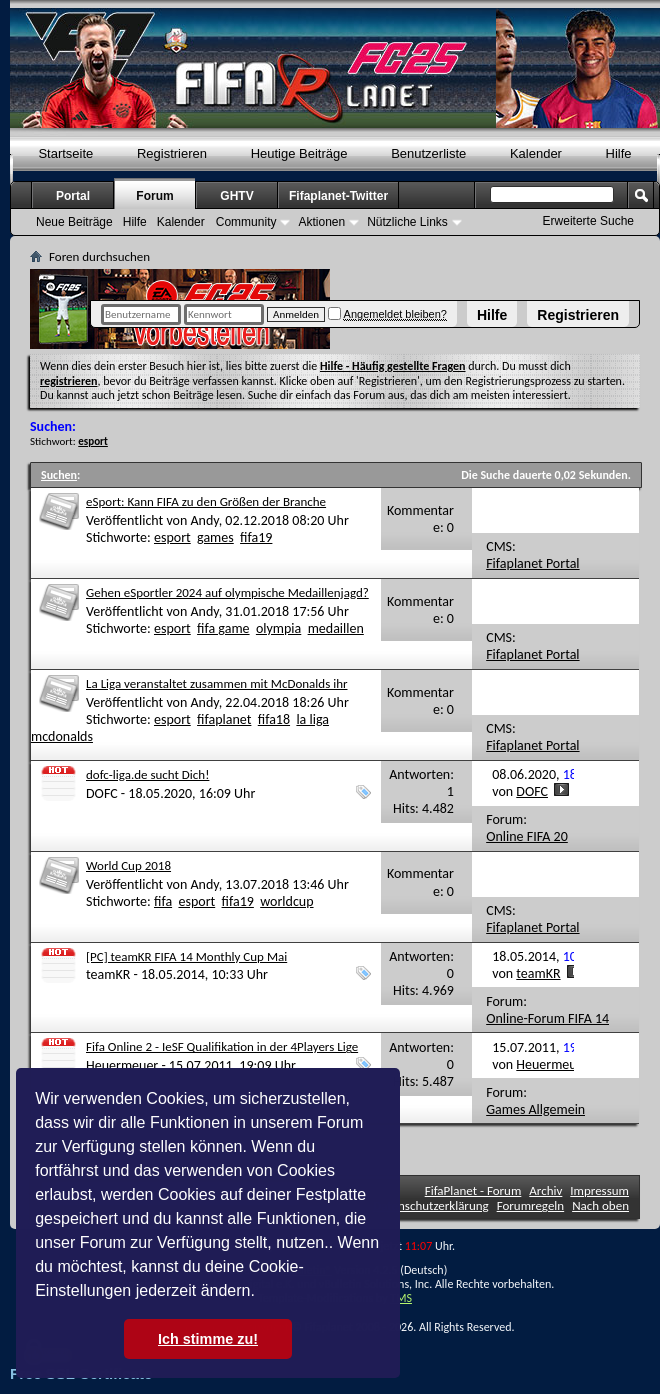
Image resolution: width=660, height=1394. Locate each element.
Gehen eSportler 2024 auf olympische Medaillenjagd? (227, 592)
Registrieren (578, 315)
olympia (278, 628)
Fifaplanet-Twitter (338, 196)
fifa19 (256, 537)
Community (246, 222)
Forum (154, 196)
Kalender (536, 153)
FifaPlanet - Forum (473, 1190)
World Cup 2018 (128, 865)
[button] (262, 1293)
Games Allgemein (535, 1109)
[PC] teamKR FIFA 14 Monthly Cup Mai (186, 956)
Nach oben (600, 1205)
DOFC (102, 793)
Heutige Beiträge (299, 153)
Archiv (545, 1190)
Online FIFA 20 (527, 836)
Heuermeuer (122, 1065)
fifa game (223, 628)
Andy (204, 520)
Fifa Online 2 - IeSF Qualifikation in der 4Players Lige (222, 1046)
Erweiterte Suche (588, 221)
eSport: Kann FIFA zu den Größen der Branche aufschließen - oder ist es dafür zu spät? (206, 509)
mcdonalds (62, 736)
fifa (163, 901)
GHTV (236, 196)
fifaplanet (224, 719)
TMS (401, 1298)
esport (172, 537)
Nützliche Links (407, 222)
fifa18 (274, 719)
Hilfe (492, 315)
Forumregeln (531, 1205)
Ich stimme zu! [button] (208, 1339)
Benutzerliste (428, 153)
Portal (73, 196)
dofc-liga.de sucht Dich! (147, 774)
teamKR (108, 974)
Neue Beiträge (74, 222)
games (215, 537)
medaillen (336, 628)
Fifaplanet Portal (532, 563)
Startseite (65, 153)
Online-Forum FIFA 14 (547, 1018)
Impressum (599, 1190)
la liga (312, 719)
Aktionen (321, 222)
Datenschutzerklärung (431, 1205)
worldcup (286, 901)
